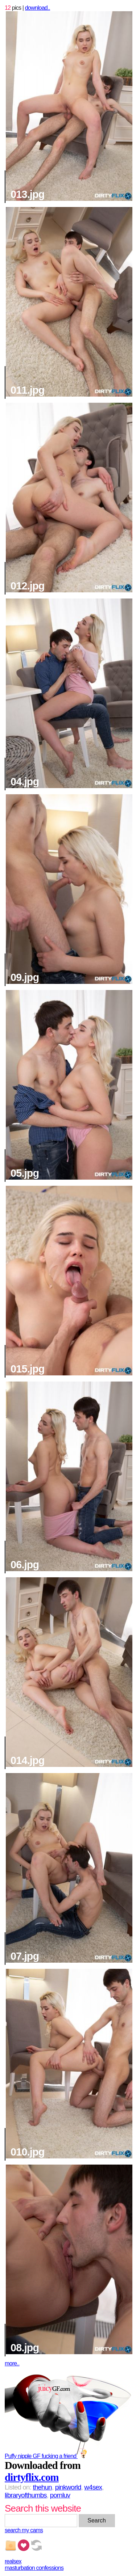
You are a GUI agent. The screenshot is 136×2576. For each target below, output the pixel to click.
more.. (12, 2363)
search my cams (24, 2530)
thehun (42, 2487)
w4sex (93, 2487)
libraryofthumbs (26, 2495)
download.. (37, 8)
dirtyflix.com (32, 2477)
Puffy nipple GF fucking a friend (47, 2456)
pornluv (60, 2495)
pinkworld (68, 2487)
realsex (13, 2561)
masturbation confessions (34, 2568)
